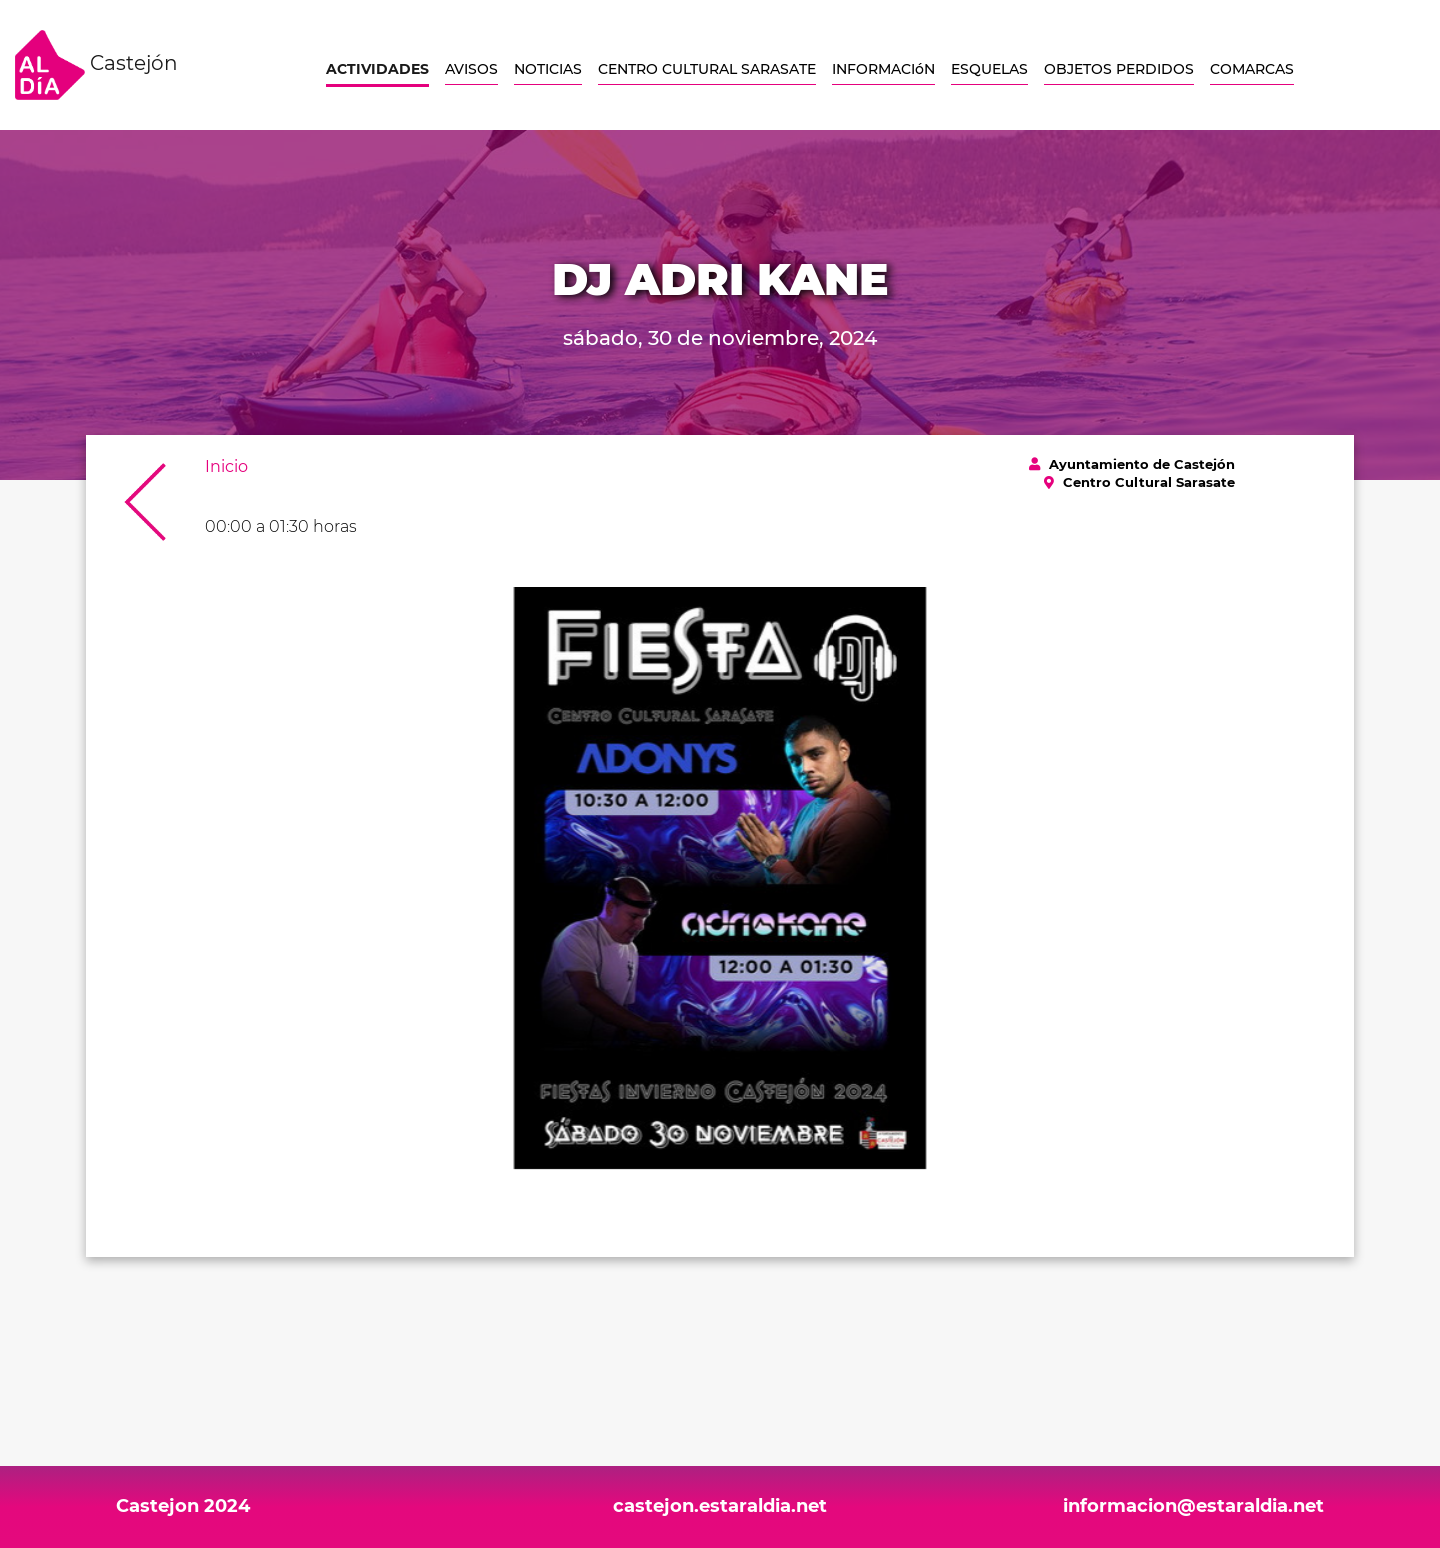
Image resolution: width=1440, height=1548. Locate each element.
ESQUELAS (989, 69)
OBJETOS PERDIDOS (1119, 69)
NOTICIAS (548, 69)
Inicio (226, 466)
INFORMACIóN (883, 69)
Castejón (96, 65)
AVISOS (471, 69)
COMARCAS (1252, 69)
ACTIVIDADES (377, 69)
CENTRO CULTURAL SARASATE (707, 69)
